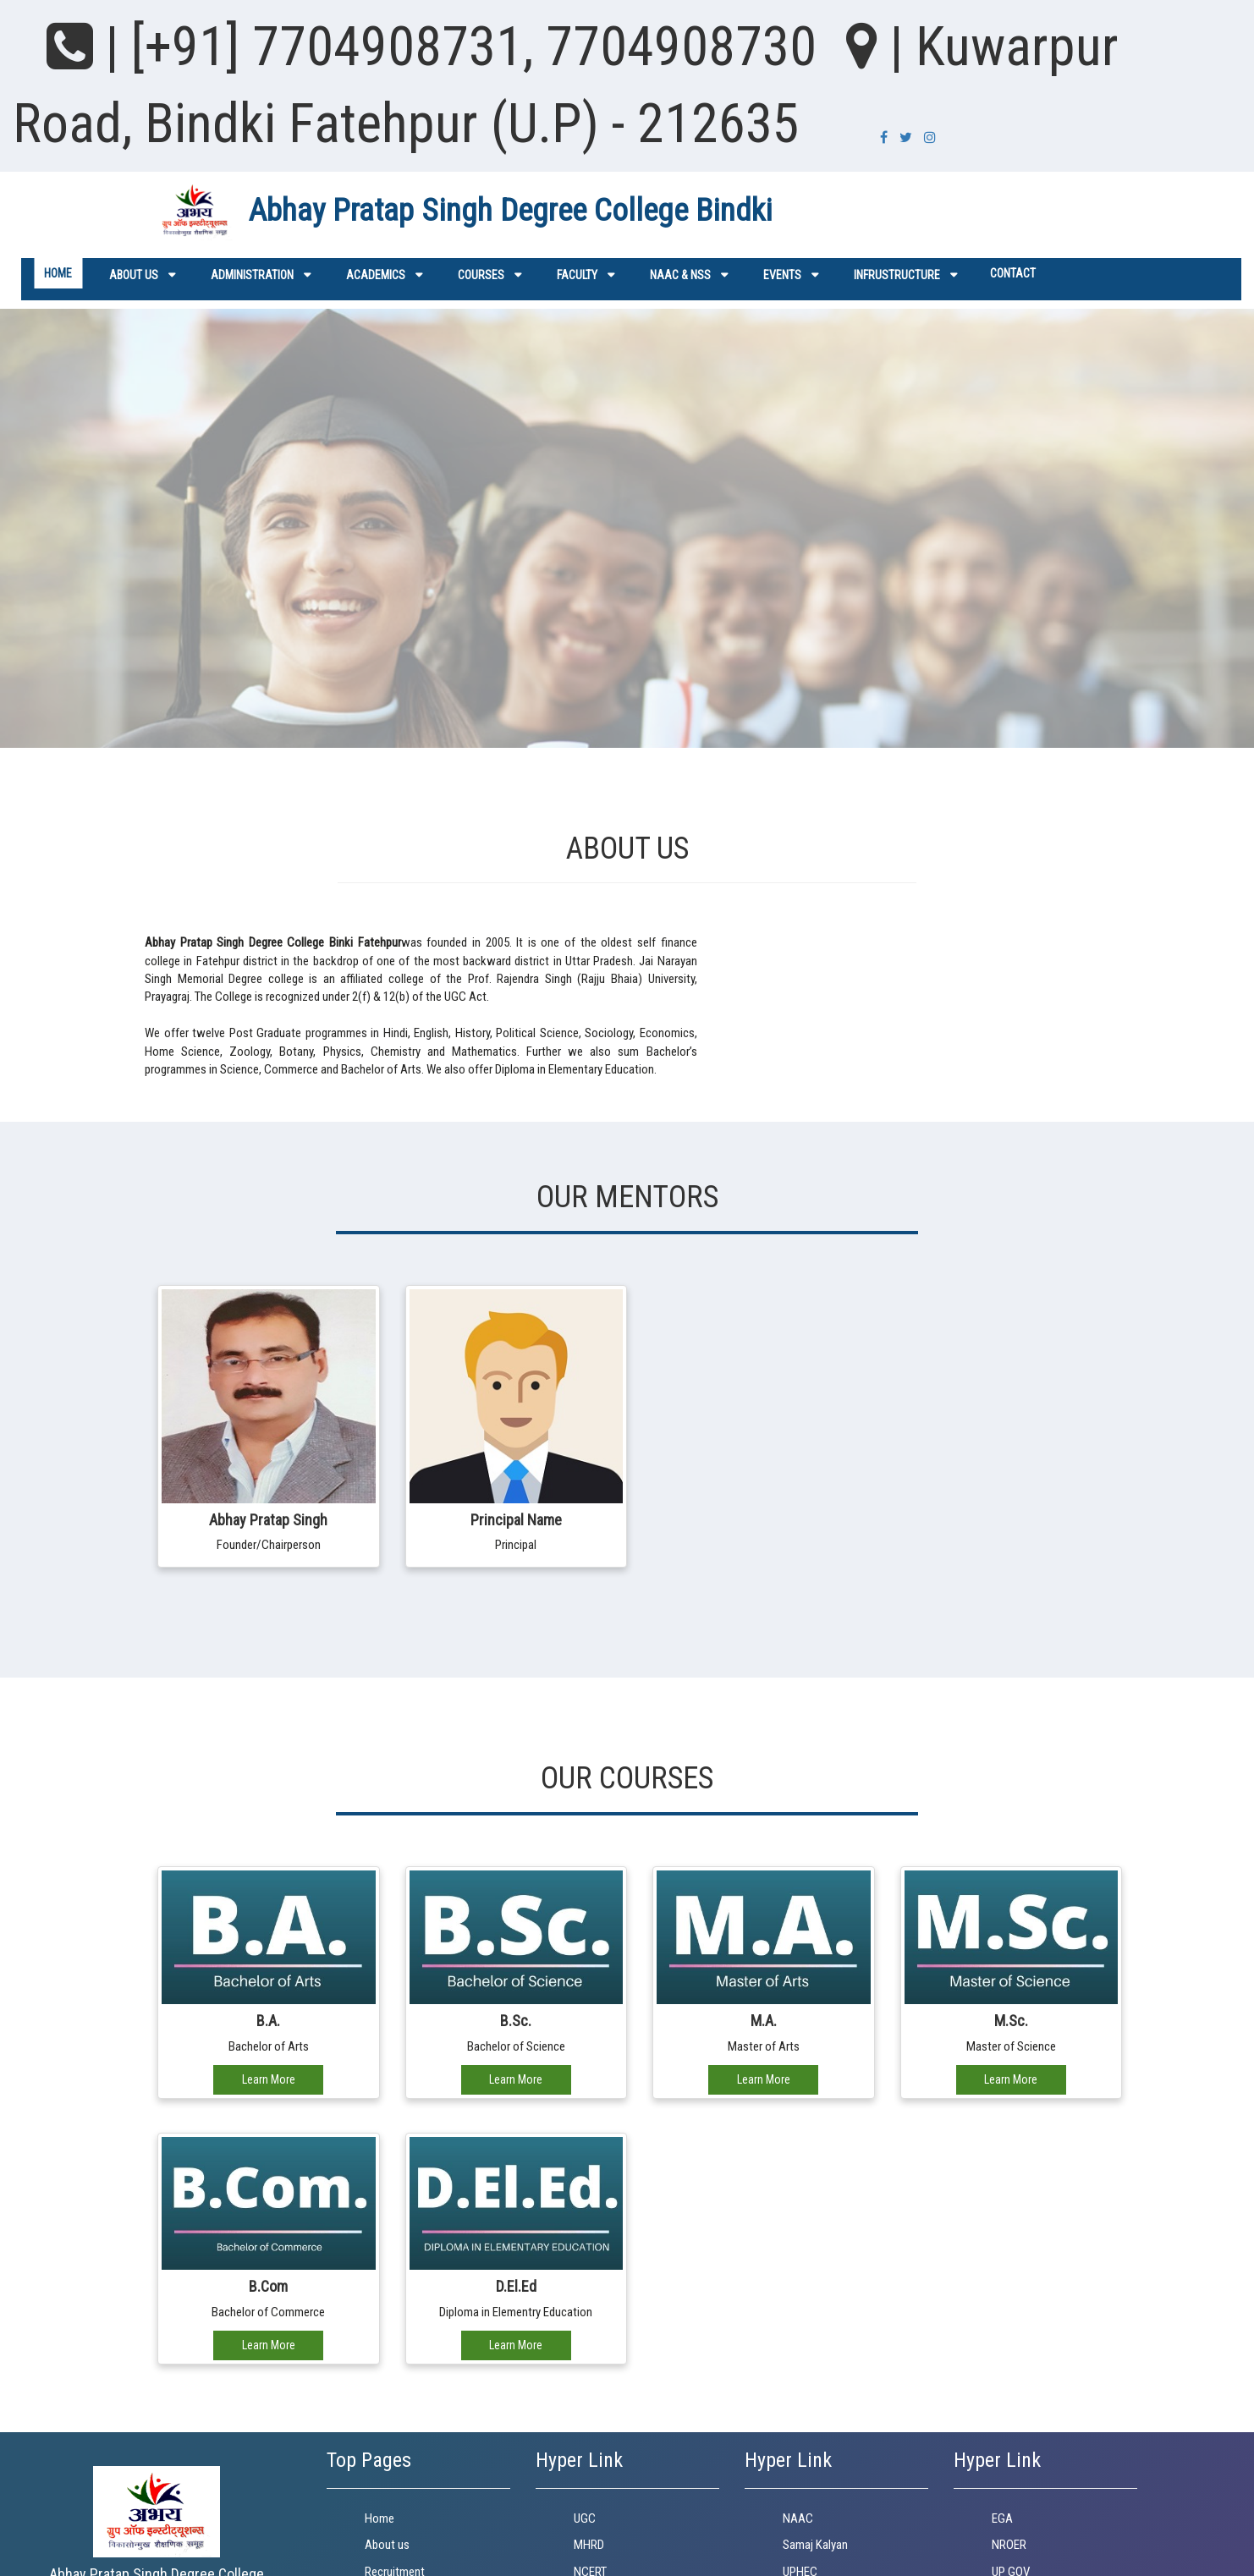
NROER (1009, 2544)
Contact (1013, 273)
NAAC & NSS (680, 275)
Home (58, 273)
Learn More (268, 2079)
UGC (585, 2518)
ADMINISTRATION (252, 275)
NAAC (798, 2518)
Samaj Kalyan (815, 2544)
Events (782, 275)
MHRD (589, 2544)
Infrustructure (897, 275)
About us (133, 275)
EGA (1002, 2518)
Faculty (577, 275)
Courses (481, 275)
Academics (375, 275)
